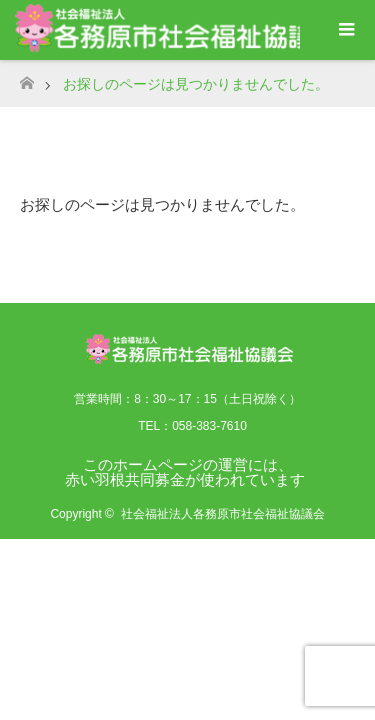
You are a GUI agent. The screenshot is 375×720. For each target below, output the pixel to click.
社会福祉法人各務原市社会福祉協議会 (223, 514)
